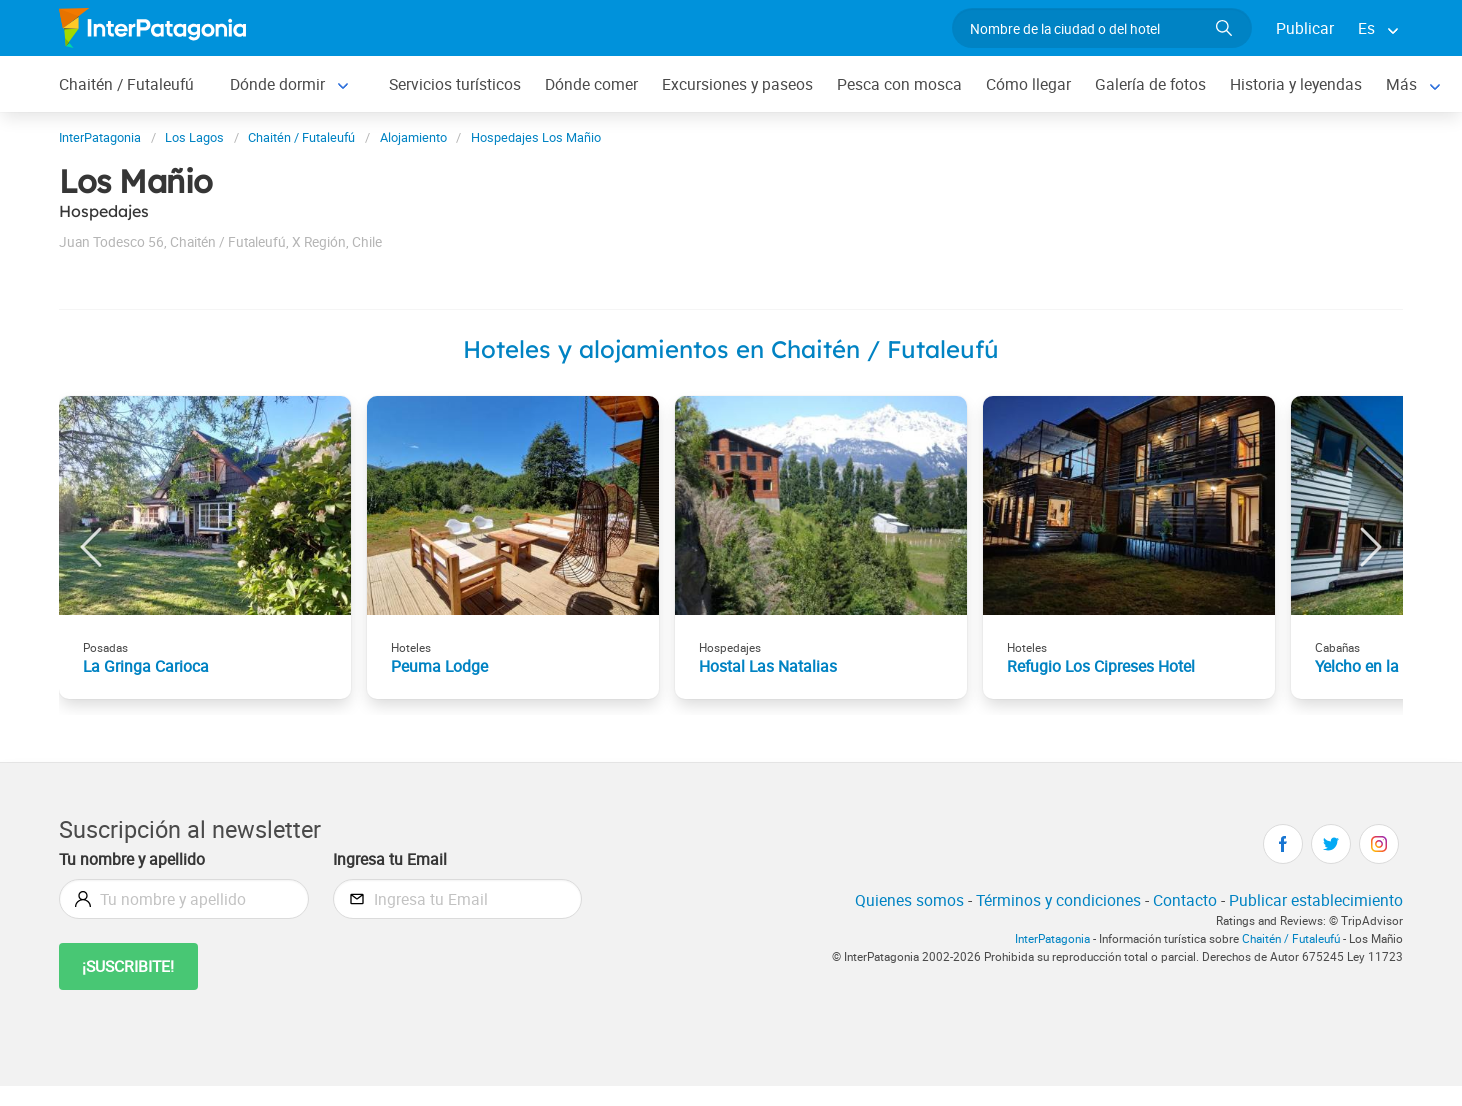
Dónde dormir (277, 84)
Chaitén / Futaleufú (126, 84)
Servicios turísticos (455, 84)
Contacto (1185, 900)
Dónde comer (591, 84)
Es (1366, 28)
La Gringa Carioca (146, 666)
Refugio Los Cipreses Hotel (1101, 666)
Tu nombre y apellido (132, 859)
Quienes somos (909, 900)
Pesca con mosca (899, 84)
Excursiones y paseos (737, 84)
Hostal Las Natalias (768, 666)
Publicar (1305, 28)
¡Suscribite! (128, 966)
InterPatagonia (1052, 938)
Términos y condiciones (1058, 900)
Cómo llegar (1028, 84)
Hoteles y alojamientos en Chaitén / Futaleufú (731, 349)
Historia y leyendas (1296, 84)
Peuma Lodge (439, 666)
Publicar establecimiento (1316, 900)
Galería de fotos (1150, 84)
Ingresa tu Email (390, 859)
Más (1401, 84)
